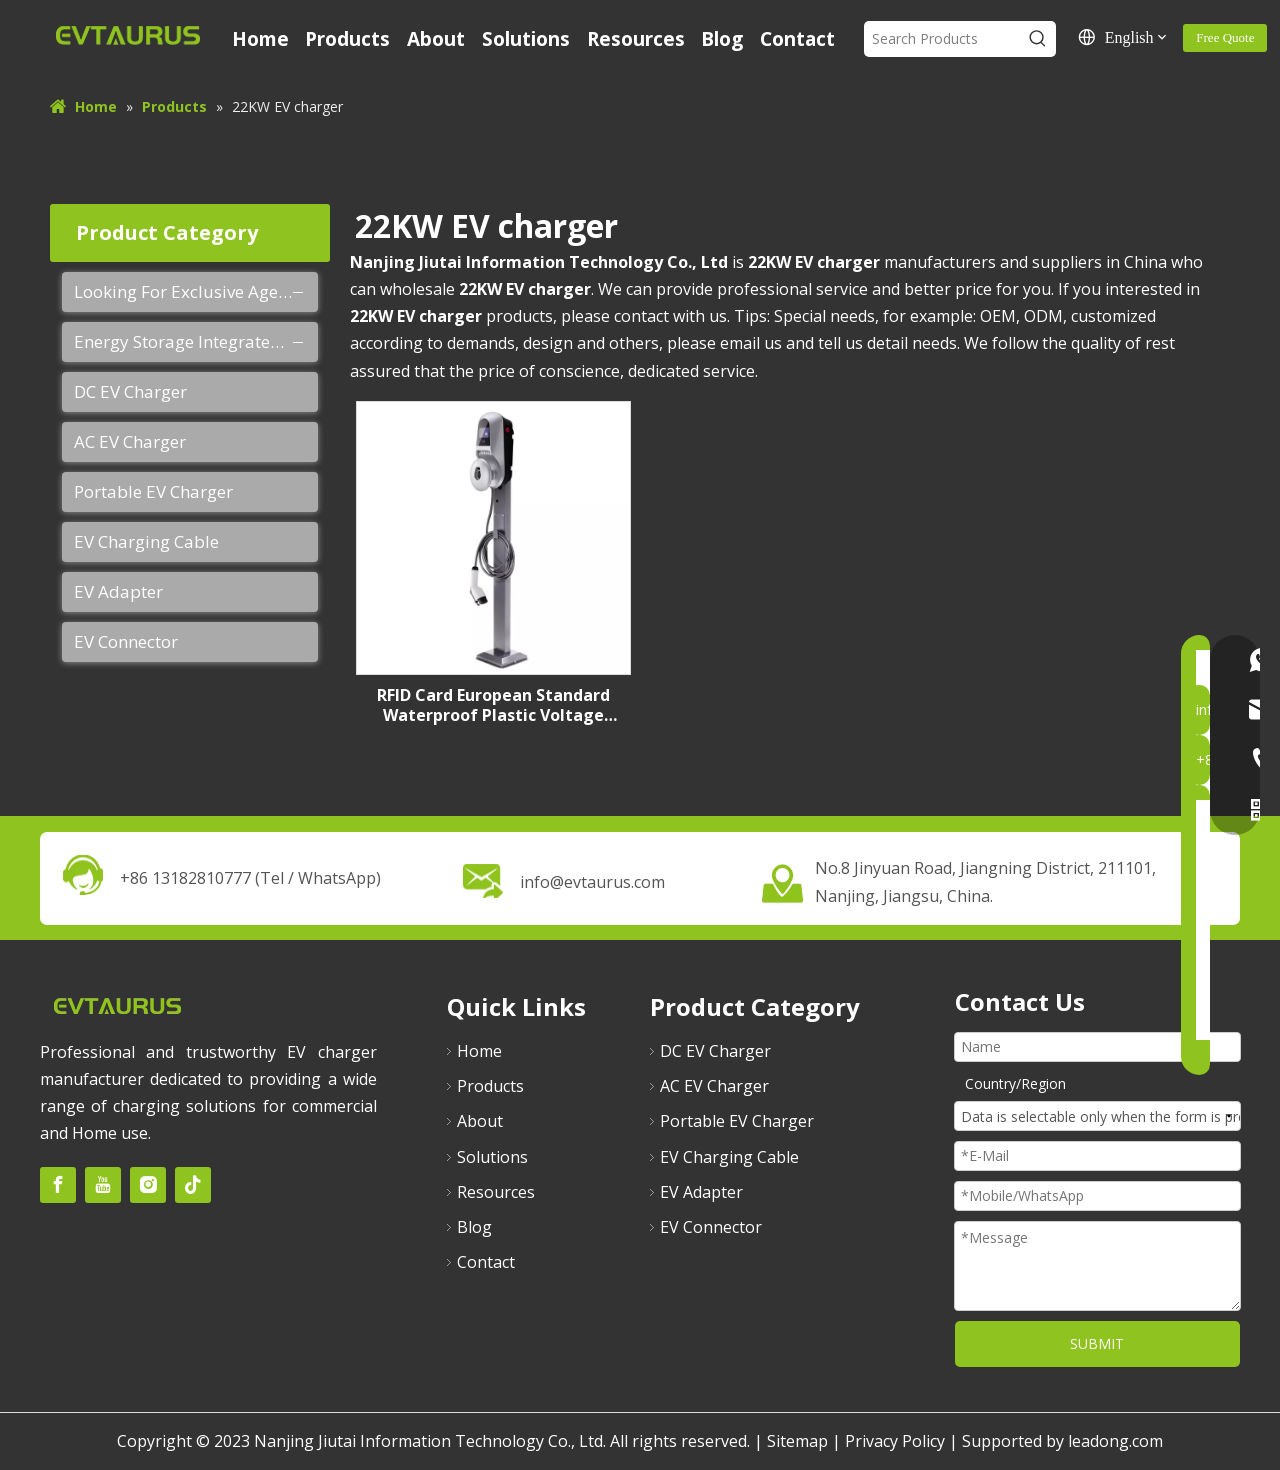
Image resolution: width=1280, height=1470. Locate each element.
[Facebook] (58, 1185)
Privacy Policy (895, 1441)
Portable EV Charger (153, 491)
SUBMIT (1097, 1343)
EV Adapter (118, 591)
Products (490, 1086)
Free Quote (1225, 37)
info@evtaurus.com (592, 882)
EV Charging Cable (146, 541)
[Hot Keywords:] (1038, 39)
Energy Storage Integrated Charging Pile (196, 341)
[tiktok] (193, 1185)
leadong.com (1115, 1441)
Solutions (492, 1157)
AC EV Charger (130, 441)
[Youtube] (103, 1185)
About (480, 1121)
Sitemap (797, 1441)
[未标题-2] (117, 1004)
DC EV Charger (130, 391)
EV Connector (126, 641)
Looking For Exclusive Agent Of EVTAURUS (196, 291)
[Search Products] (941, 39)
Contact (486, 1262)
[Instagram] (148, 1185)
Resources (496, 1192)
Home (479, 1051)
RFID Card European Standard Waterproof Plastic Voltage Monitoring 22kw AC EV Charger (493, 705)
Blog (474, 1227)
